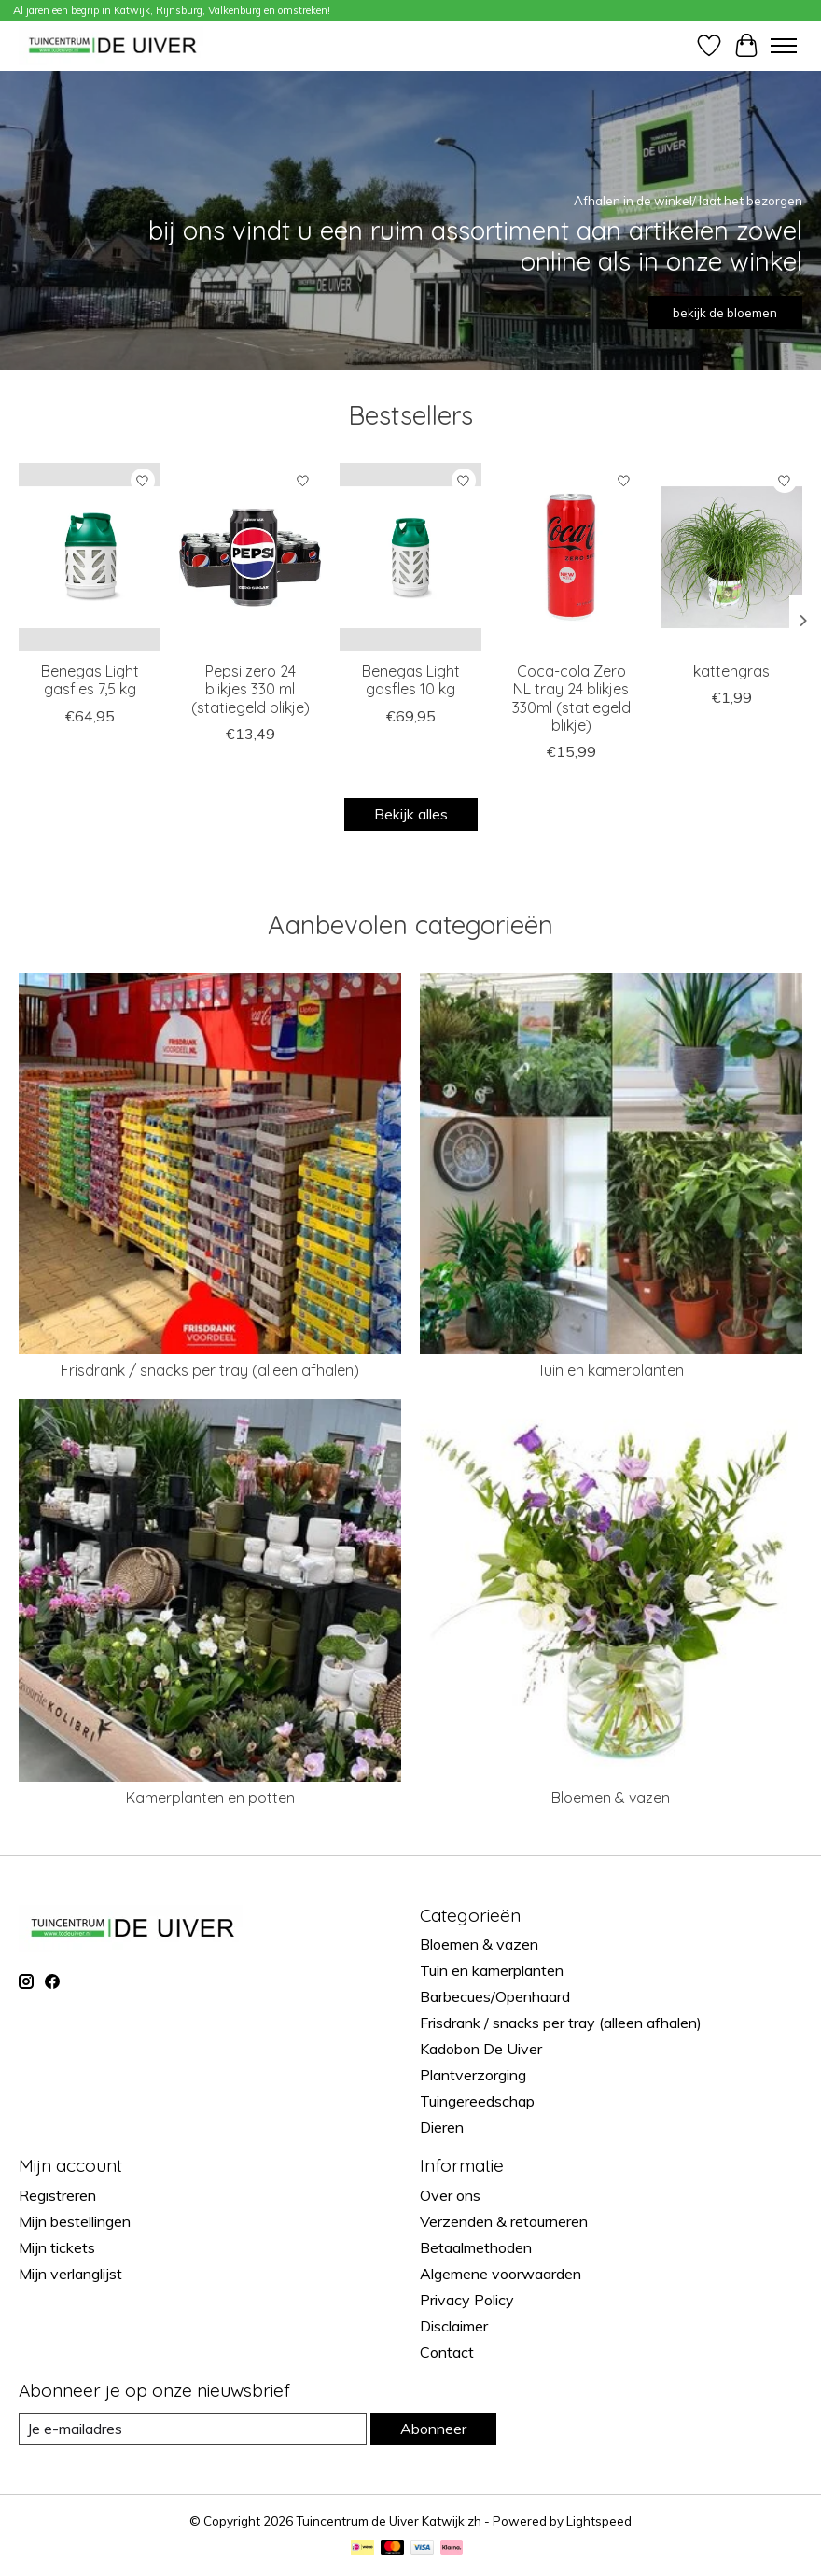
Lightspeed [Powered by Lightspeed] (599, 2520)
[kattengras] (731, 557)
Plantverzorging (473, 2074)
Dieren (442, 2127)
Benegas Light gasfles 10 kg (411, 680)
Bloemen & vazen (610, 1797)
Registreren (57, 2195)
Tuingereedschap (477, 2101)
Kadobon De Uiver (481, 2048)
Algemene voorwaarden (500, 2273)
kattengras (731, 671)
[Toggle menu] (783, 45)
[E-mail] (193, 2429)
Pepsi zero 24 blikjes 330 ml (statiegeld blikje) (250, 689)
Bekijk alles (411, 814)
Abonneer (433, 2428)
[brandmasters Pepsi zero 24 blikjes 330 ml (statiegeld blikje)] (250, 557)
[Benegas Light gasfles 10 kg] (410, 557)
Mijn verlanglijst (70, 2273)
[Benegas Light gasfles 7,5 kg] (89, 557)
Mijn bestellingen (75, 2221)
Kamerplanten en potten (210, 1797)
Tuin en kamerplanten (610, 1370)
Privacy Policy (467, 2299)
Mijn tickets (57, 2247)
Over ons (450, 2195)
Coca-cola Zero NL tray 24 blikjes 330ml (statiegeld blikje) (571, 698)
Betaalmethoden (476, 2247)
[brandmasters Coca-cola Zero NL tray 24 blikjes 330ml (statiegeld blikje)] (571, 557)
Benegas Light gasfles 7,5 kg (90, 680)
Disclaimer (454, 2326)
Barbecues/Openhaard (495, 1996)
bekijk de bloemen (725, 312)
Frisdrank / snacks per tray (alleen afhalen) (210, 1370)
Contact (447, 2352)
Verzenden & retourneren (504, 2221)
